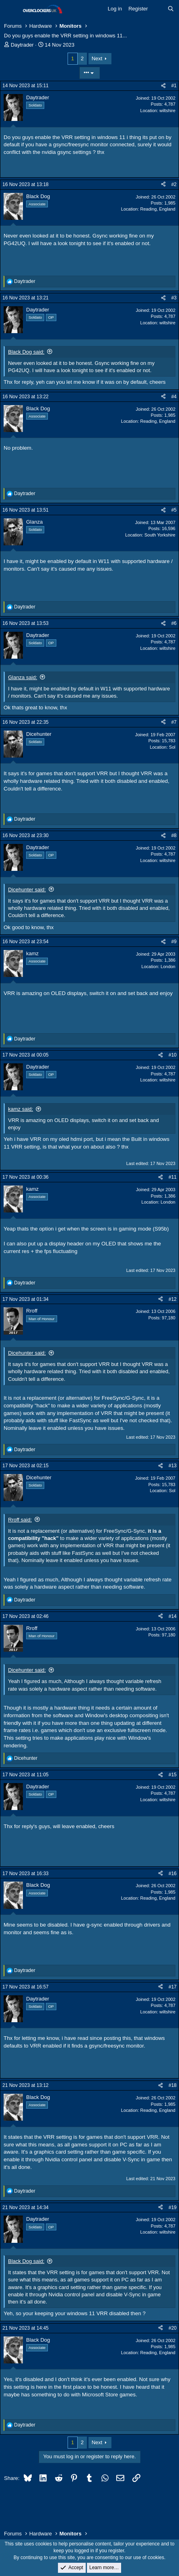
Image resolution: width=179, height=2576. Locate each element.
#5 (174, 510)
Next (97, 58)
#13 (173, 1465)
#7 (174, 722)
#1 (174, 85)
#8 (174, 835)
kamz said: (20, 1109)
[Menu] (11, 9)
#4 (174, 396)
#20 (173, 2328)
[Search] (170, 9)
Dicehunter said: (27, 890)
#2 (174, 184)
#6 (174, 623)
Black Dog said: (26, 352)
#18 (173, 2085)
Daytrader (22, 45)
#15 (173, 1774)
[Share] (163, 85)
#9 (174, 941)
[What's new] (158, 9)
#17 (173, 1987)
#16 (173, 1873)
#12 (173, 1299)
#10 (173, 1055)
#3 (174, 298)
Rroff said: (20, 1520)
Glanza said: (22, 677)
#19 (173, 2207)
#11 (173, 1177)
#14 (173, 1616)
